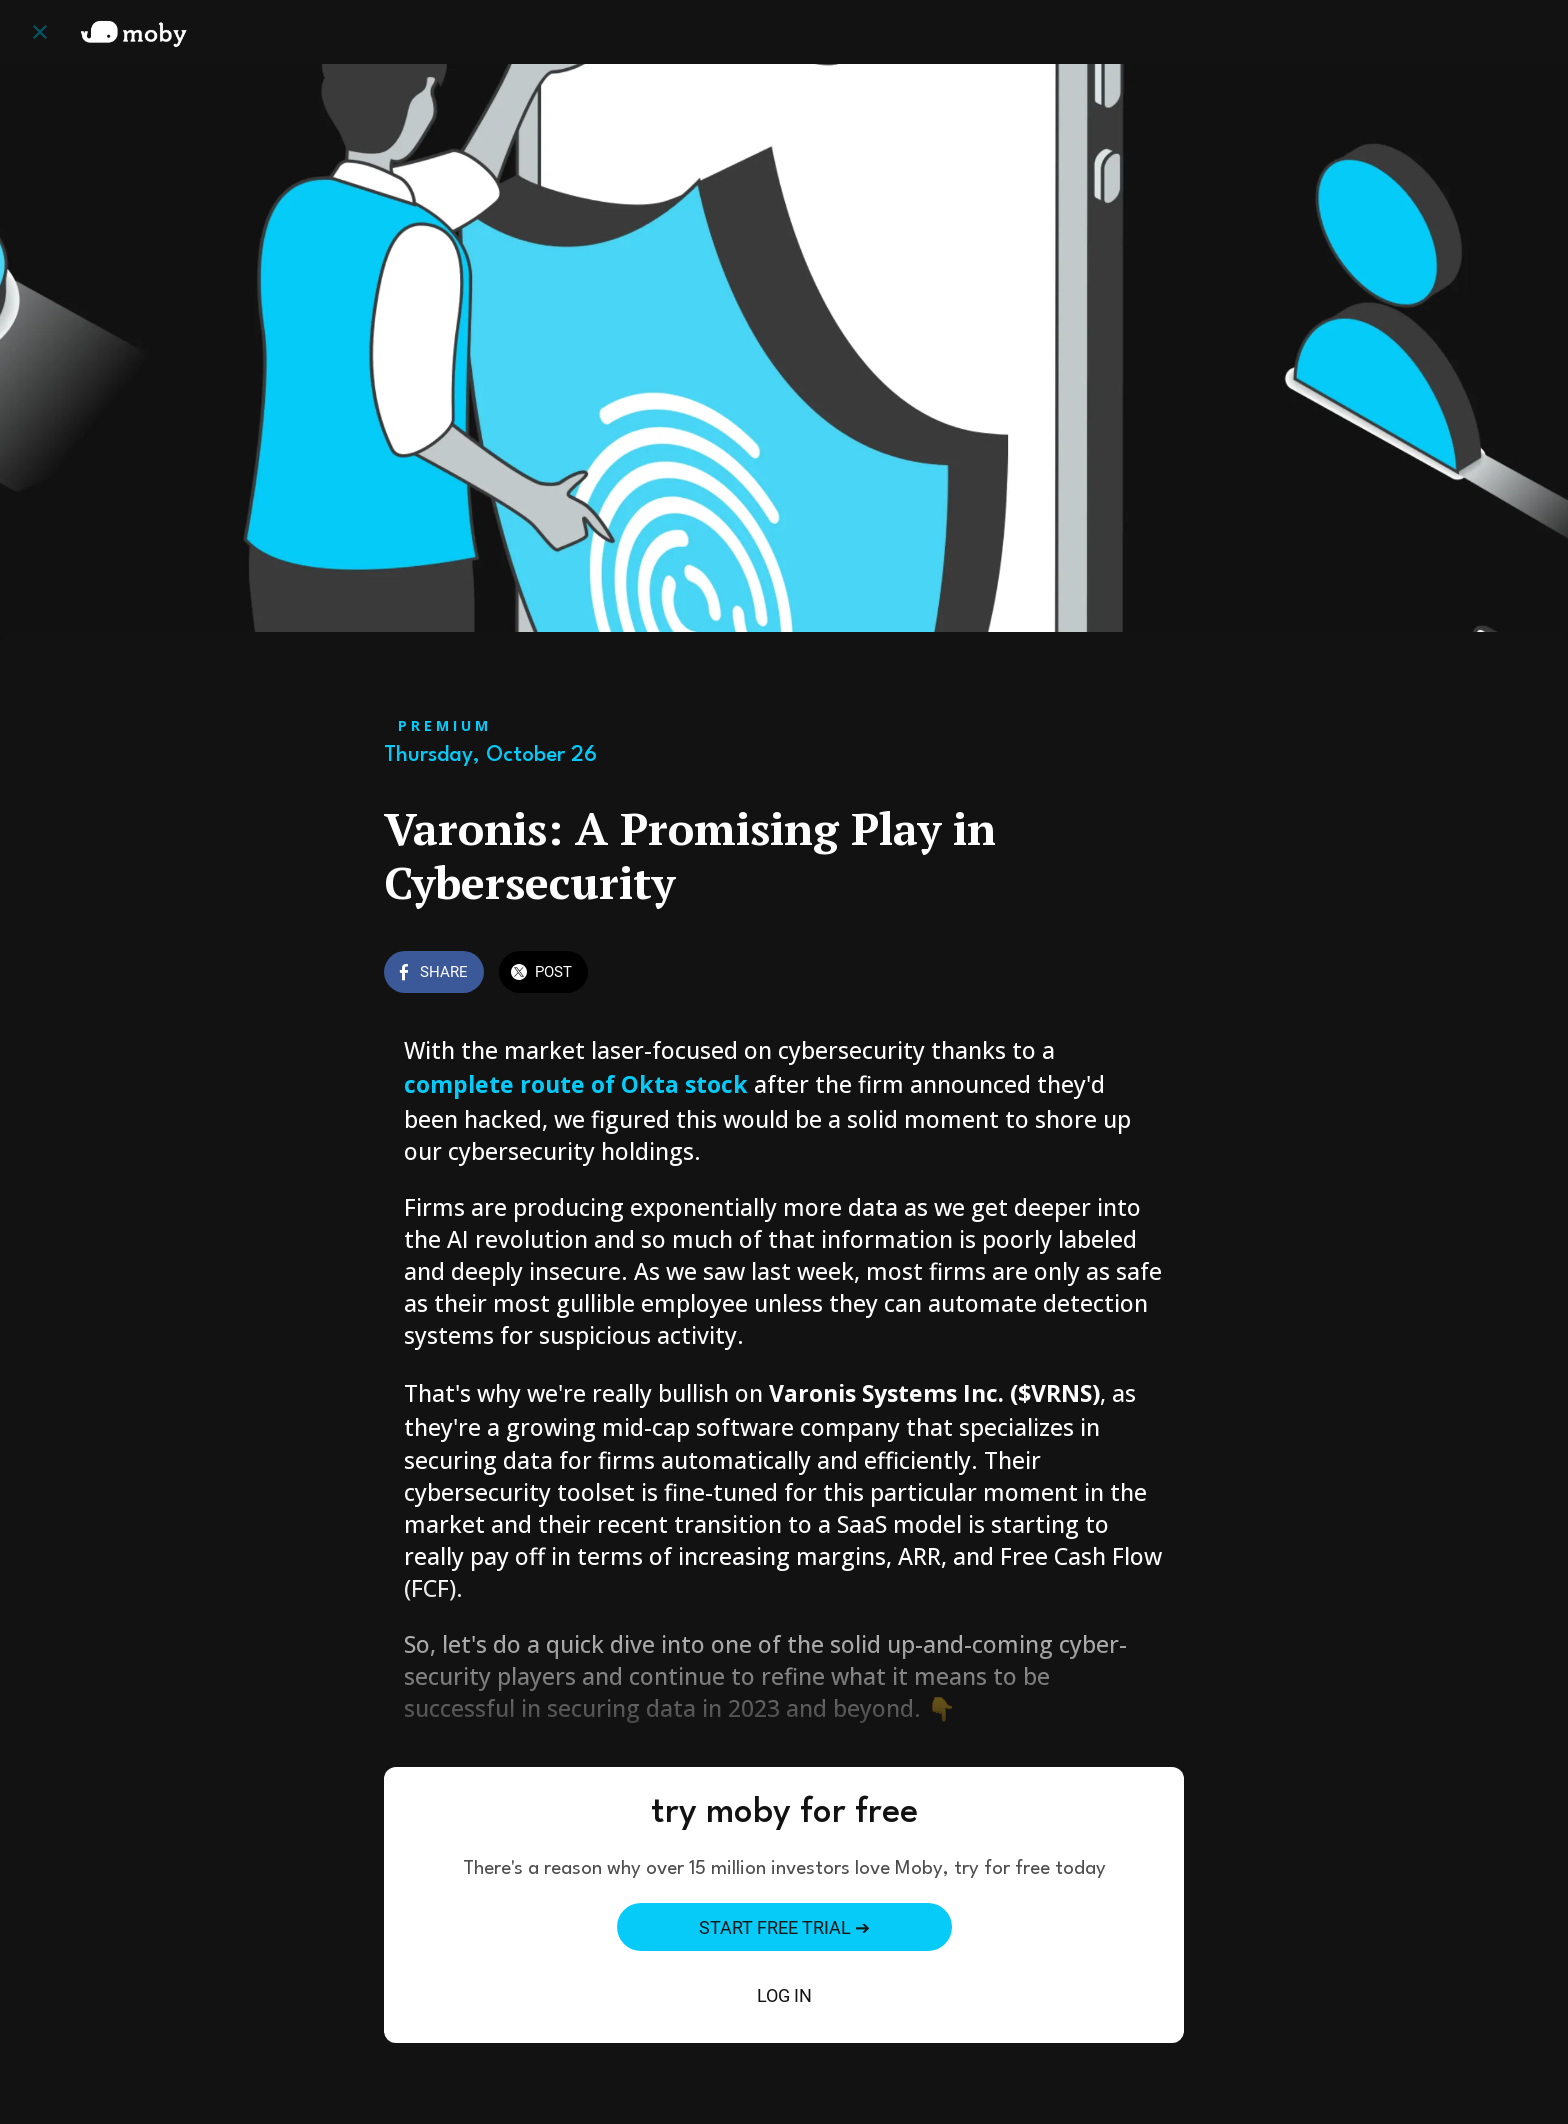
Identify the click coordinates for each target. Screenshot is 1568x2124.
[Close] (40, 32)
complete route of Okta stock (579, 1084)
